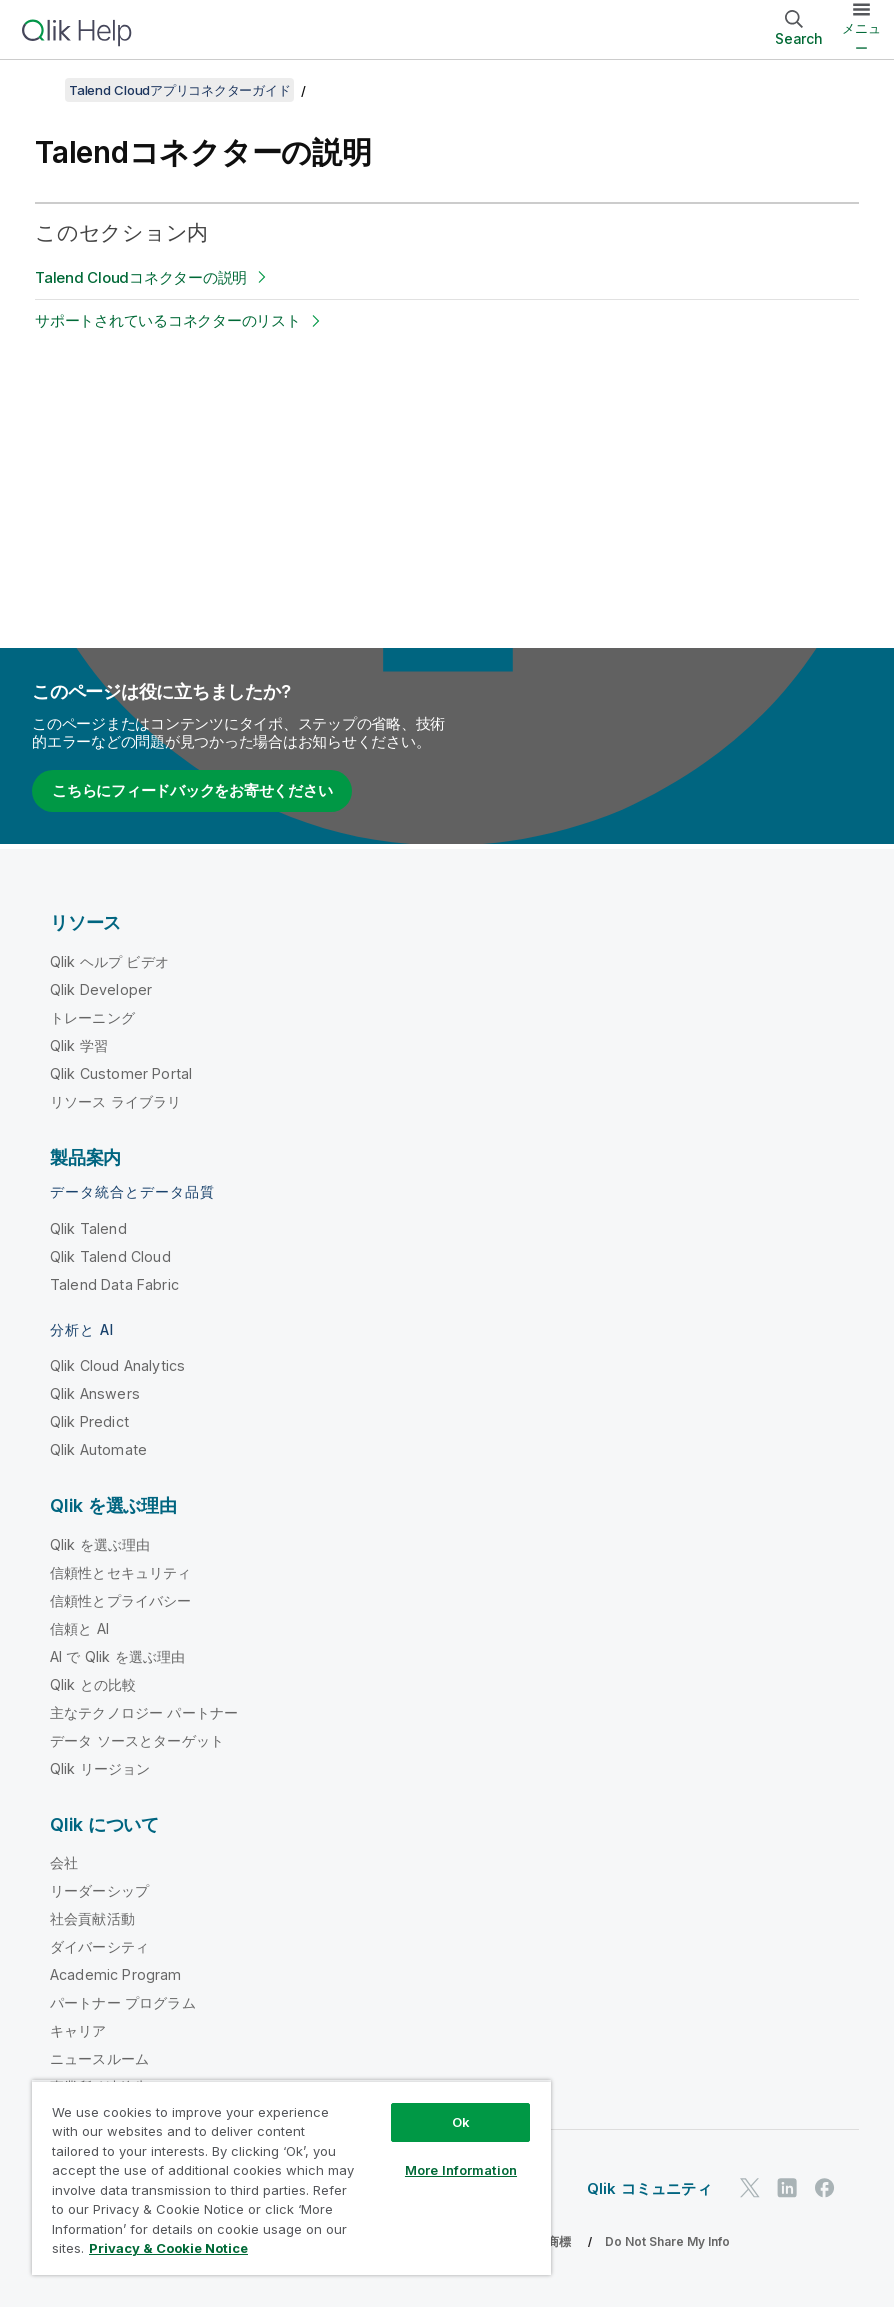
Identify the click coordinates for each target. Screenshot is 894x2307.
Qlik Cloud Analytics (117, 1365)
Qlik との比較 (93, 1684)
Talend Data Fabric (114, 1284)
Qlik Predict (89, 1421)
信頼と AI (79, 1628)
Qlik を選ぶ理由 (100, 1544)
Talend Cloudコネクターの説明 (141, 277)
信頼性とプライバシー (121, 1600)
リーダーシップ (99, 1890)
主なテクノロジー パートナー (144, 1712)
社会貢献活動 (92, 1918)
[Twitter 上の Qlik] (750, 2188)
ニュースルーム (99, 2058)
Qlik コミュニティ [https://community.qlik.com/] (649, 2188)
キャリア (78, 2030)
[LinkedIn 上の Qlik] (787, 2188)
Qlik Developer (101, 989)
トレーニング (92, 1017)
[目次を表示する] (40, 90)
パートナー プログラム (123, 2002)
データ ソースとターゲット (137, 1740)
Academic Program (116, 1974)
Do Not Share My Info (667, 2241)
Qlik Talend (88, 1228)
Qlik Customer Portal (121, 1073)
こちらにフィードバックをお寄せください (192, 790)
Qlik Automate (98, 1449)
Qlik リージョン (100, 1768)
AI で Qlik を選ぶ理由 (117, 1656)
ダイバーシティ (99, 1946)
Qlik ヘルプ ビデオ (109, 961)
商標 (559, 2241)
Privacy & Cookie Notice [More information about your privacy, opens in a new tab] (168, 2248)
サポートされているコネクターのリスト (168, 320)
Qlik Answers (95, 1393)
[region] (291, 2177)
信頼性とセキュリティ (121, 1572)
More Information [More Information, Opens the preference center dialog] (461, 2170)
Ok (461, 2122)
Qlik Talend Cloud (110, 1256)
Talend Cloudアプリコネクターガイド (179, 90)
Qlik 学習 (79, 1045)
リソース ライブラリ (116, 1101)
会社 (64, 1862)
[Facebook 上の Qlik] (825, 2188)
